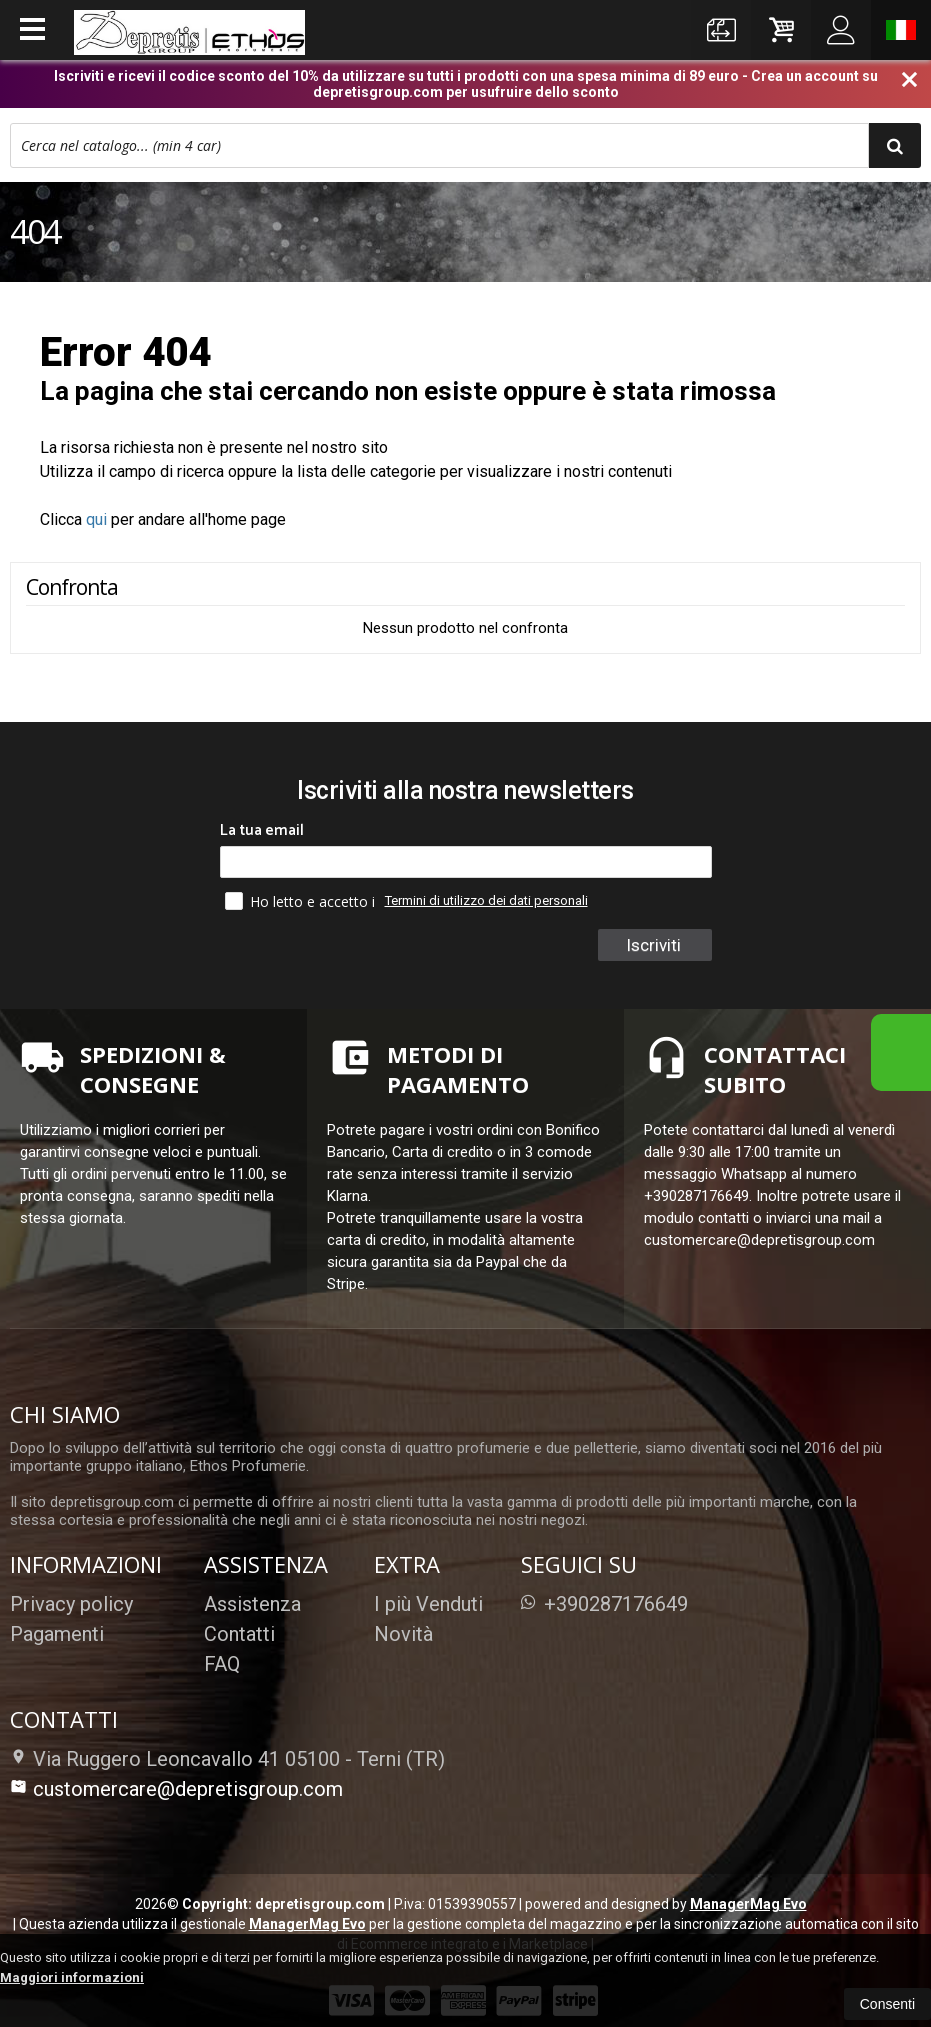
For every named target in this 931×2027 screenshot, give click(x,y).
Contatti (239, 1634)
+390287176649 (604, 1604)
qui (96, 519)
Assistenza (252, 1604)
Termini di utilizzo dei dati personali (486, 900)
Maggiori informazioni (72, 1977)
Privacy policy (71, 1604)
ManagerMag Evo (748, 1904)
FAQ (222, 1664)
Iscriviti (653, 945)
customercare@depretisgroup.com (176, 1789)
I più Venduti (428, 1604)
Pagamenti (57, 1634)
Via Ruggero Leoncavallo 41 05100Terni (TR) (227, 1759)
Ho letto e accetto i (302, 901)
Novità (403, 1634)
